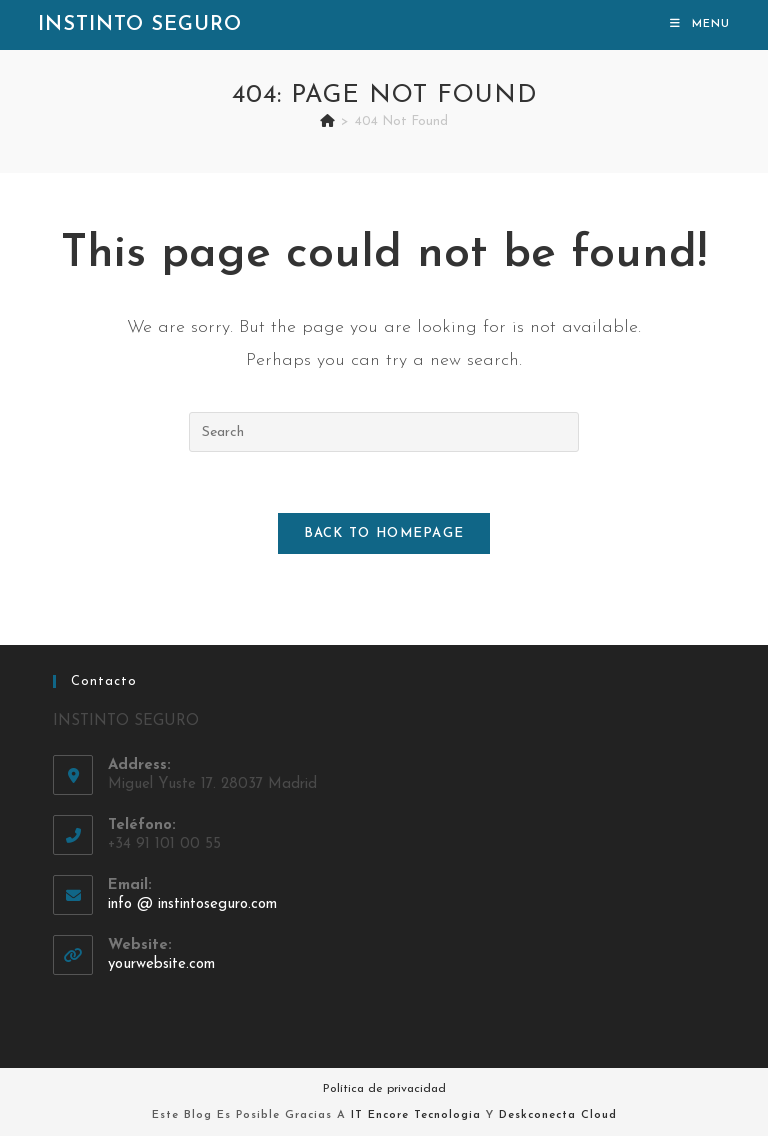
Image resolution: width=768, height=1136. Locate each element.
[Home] (327, 121)
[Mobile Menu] (700, 24)
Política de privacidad (384, 1089)
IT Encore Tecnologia (416, 1115)
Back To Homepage (384, 533)
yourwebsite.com (161, 964)
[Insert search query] (384, 432)
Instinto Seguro (140, 25)
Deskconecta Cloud (558, 1115)
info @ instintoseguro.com (192, 904)
